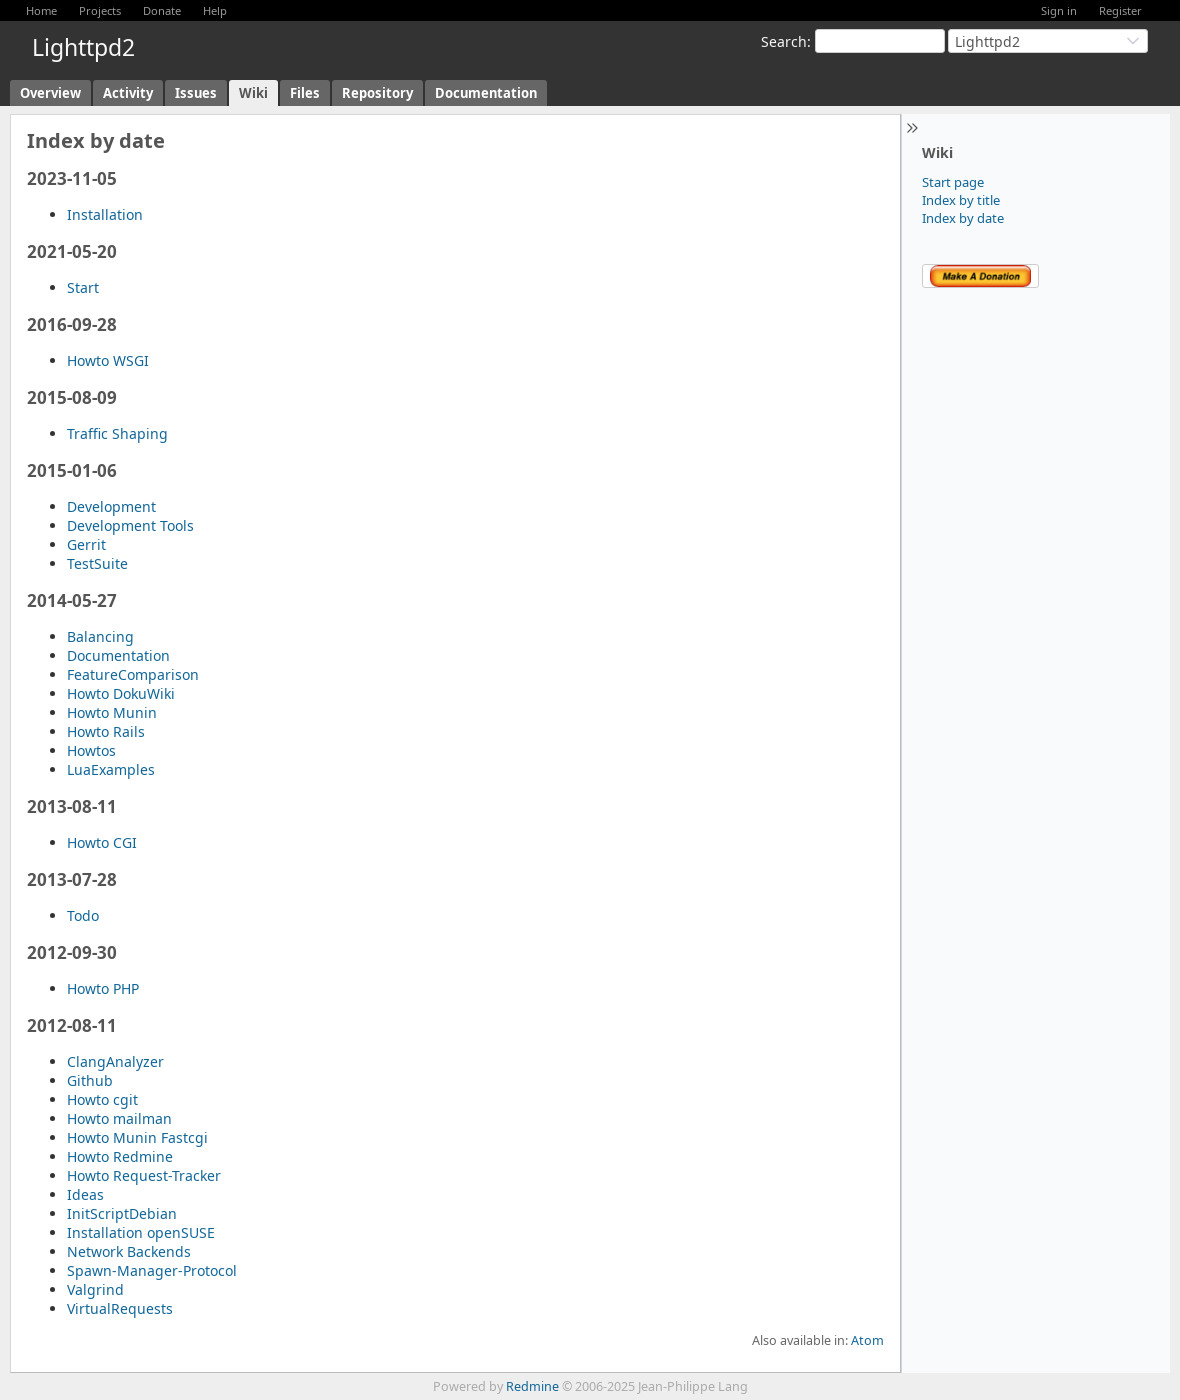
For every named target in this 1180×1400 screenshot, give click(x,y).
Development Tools (130, 525)
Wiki (253, 93)
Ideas (85, 1194)
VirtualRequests (120, 1308)
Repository (377, 93)
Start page (953, 182)
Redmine (532, 1386)
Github (90, 1080)
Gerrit (86, 544)
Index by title (961, 200)
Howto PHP (103, 988)
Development (111, 506)
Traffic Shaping (117, 433)
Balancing (100, 636)
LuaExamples (111, 769)
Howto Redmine (120, 1156)
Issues (196, 93)
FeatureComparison (133, 674)
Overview (50, 93)
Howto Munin (112, 712)
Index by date (963, 218)
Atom (867, 1340)
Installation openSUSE (141, 1232)
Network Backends (129, 1251)
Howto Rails (106, 731)
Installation (105, 214)
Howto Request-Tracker (144, 1175)
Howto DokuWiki (121, 693)
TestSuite (97, 563)
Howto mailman (119, 1118)
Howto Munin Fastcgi (137, 1137)
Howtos (91, 750)
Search (784, 41)
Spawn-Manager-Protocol (152, 1270)
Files (305, 93)
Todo (83, 915)
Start (83, 287)
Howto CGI (102, 842)
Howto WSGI (108, 360)
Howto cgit (102, 1099)
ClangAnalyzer (115, 1061)
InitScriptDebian (122, 1213)
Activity (128, 93)
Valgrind (95, 1289)
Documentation (486, 93)
